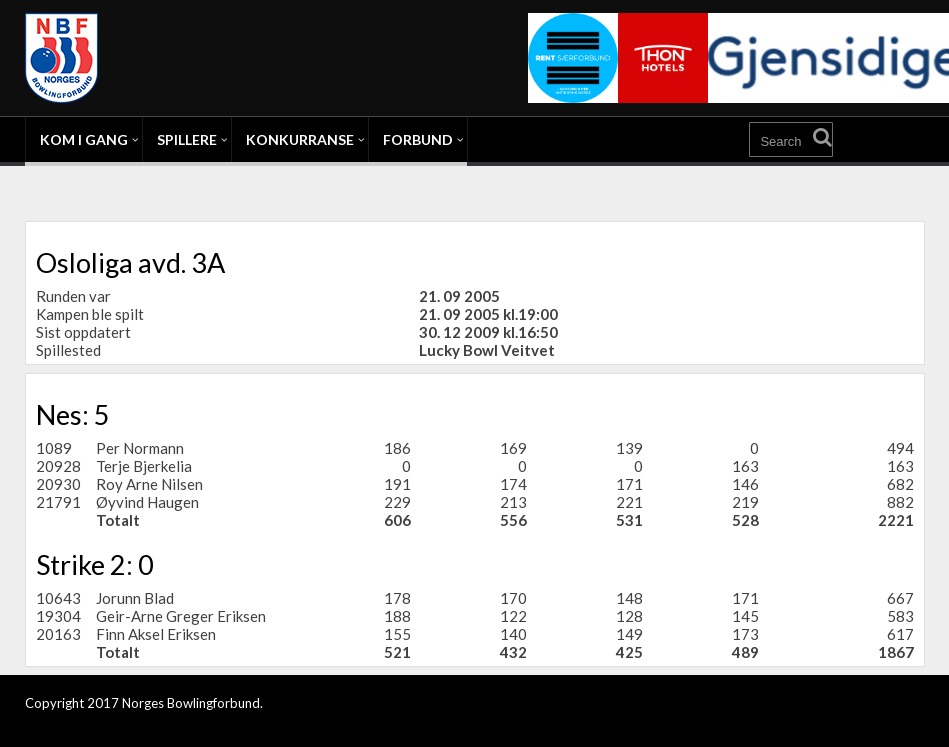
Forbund (418, 139)
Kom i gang (84, 139)
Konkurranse (300, 139)
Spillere (187, 139)
